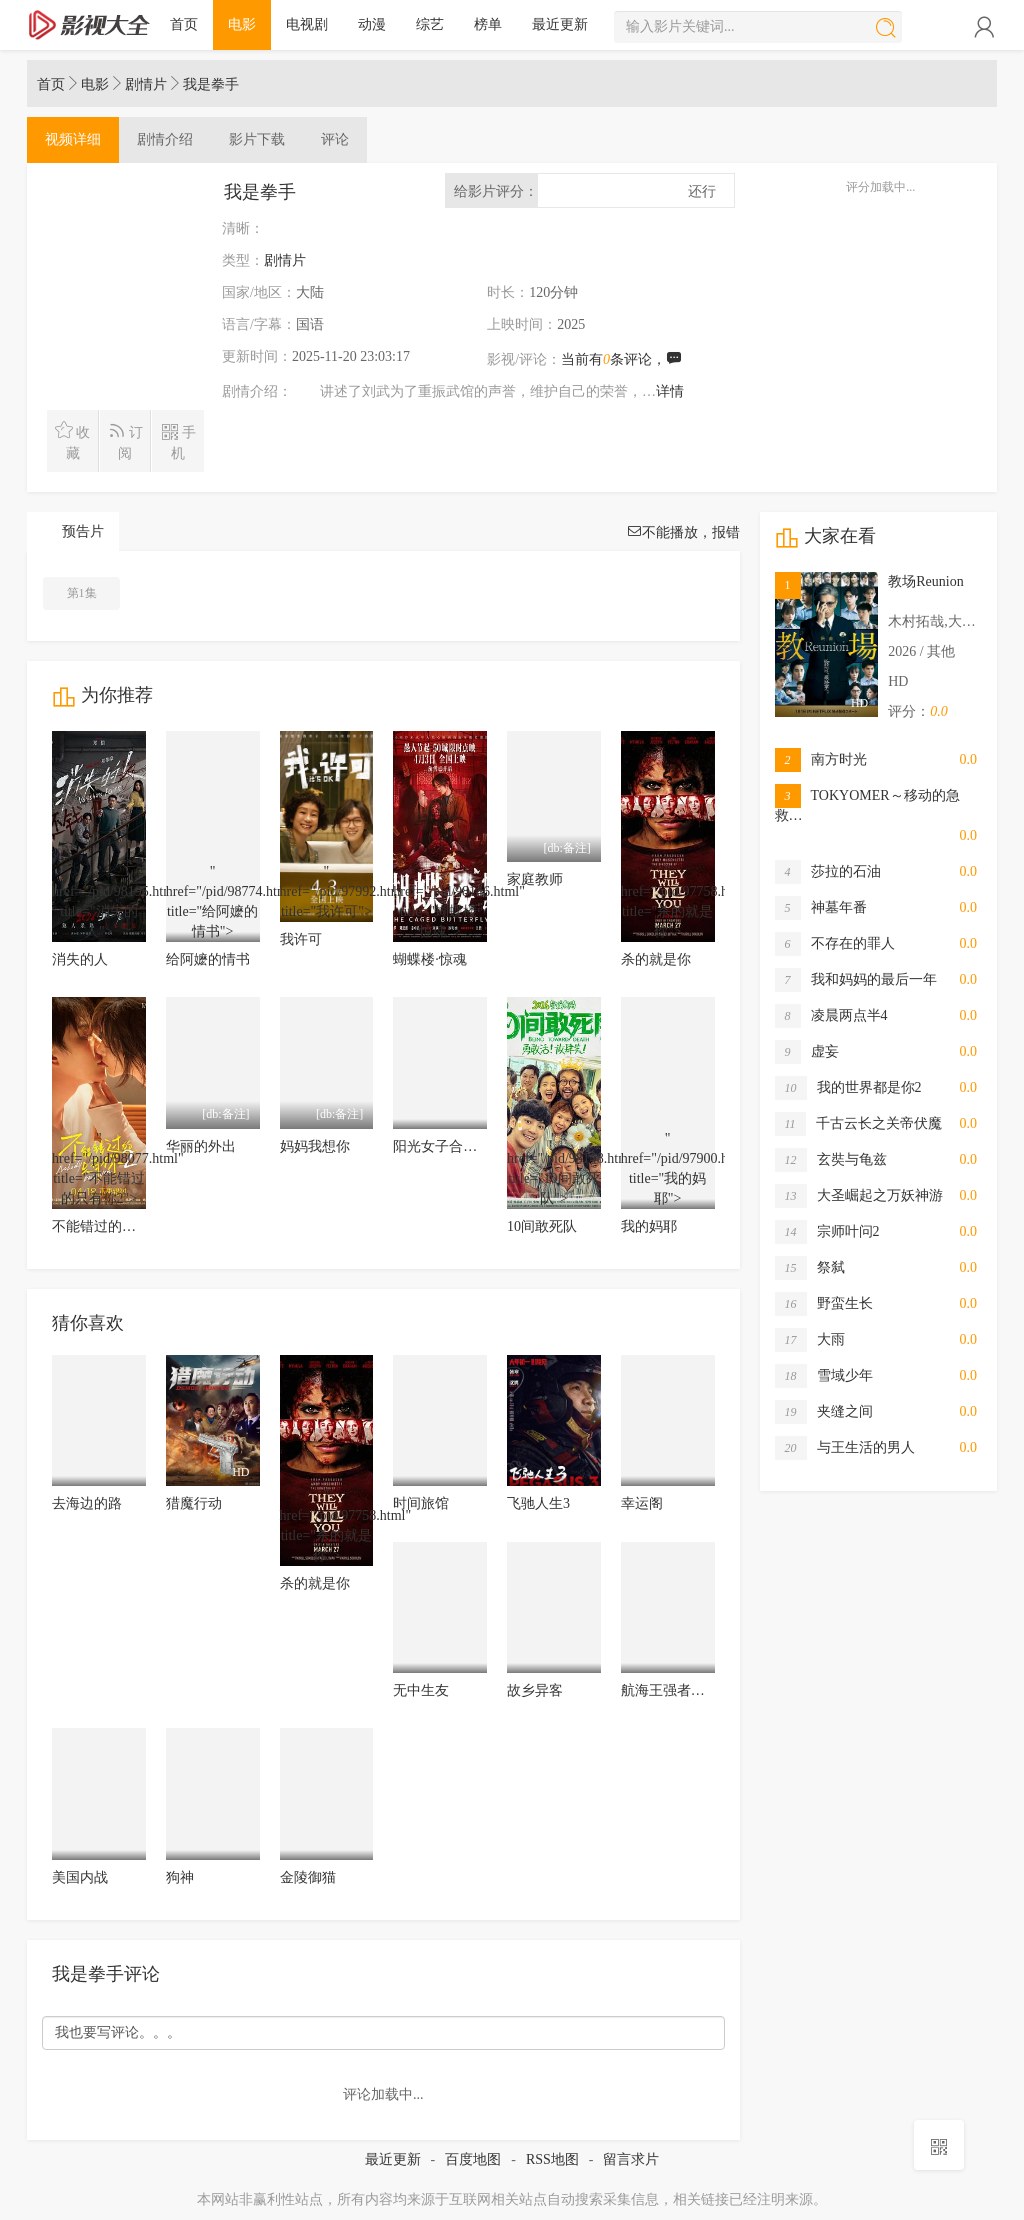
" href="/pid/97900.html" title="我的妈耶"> (668, 1170)
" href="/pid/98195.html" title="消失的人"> (99, 903)
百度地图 (473, 2159)
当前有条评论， (621, 359)
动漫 (372, 24)
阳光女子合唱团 (442, 1146)
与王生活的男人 (845, 1448)
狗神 (180, 1877)
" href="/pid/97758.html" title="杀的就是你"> (668, 903)
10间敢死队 (542, 1226)
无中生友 (421, 1690)
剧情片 (146, 84)
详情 (670, 391)
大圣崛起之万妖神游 (859, 1196)
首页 (184, 24)
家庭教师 (535, 879)
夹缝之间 (824, 1412)
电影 (242, 24)
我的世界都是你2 (848, 1088)
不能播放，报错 (683, 532)
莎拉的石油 (828, 872)
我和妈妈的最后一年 (856, 980)
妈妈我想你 (315, 1146)
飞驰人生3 (538, 1503)
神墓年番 (821, 908)
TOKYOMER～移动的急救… (867, 804)
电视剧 (307, 24)
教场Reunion (925, 581)
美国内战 (80, 1877)
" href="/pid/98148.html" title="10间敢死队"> (554, 1170)
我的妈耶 (649, 1226)
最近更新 (560, 24)
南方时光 (821, 760)
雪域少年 (824, 1376)
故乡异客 (535, 1690)
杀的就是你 (656, 959)
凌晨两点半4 (831, 1016)
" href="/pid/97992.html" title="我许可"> (327, 893)
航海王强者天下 (670, 1690)
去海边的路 (87, 1503)
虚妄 (807, 1052)
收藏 (72, 441)
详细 (73, 139)
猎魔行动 (194, 1503)
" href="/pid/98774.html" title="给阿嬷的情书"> (213, 903)
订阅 (125, 441)
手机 (178, 441)
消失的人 (80, 959)
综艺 (430, 24)
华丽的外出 (201, 1146)
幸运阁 (642, 1503)
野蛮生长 (824, 1304)
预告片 (83, 531)
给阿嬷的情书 (208, 959)
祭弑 (810, 1268)
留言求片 (631, 2159)
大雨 (810, 1340)
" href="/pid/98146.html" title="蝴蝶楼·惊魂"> (440, 903)
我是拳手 (211, 84)
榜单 (488, 24)
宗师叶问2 (827, 1232)
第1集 (82, 593)
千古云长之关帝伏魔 (858, 1124)
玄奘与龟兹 (831, 1160)
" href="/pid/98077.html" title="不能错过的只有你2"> (99, 1170)
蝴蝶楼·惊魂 (430, 959)
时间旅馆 (421, 1503)
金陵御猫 (308, 1877)
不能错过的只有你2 (111, 1226)
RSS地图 (552, 2159)
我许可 (301, 939)
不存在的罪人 (835, 944)
